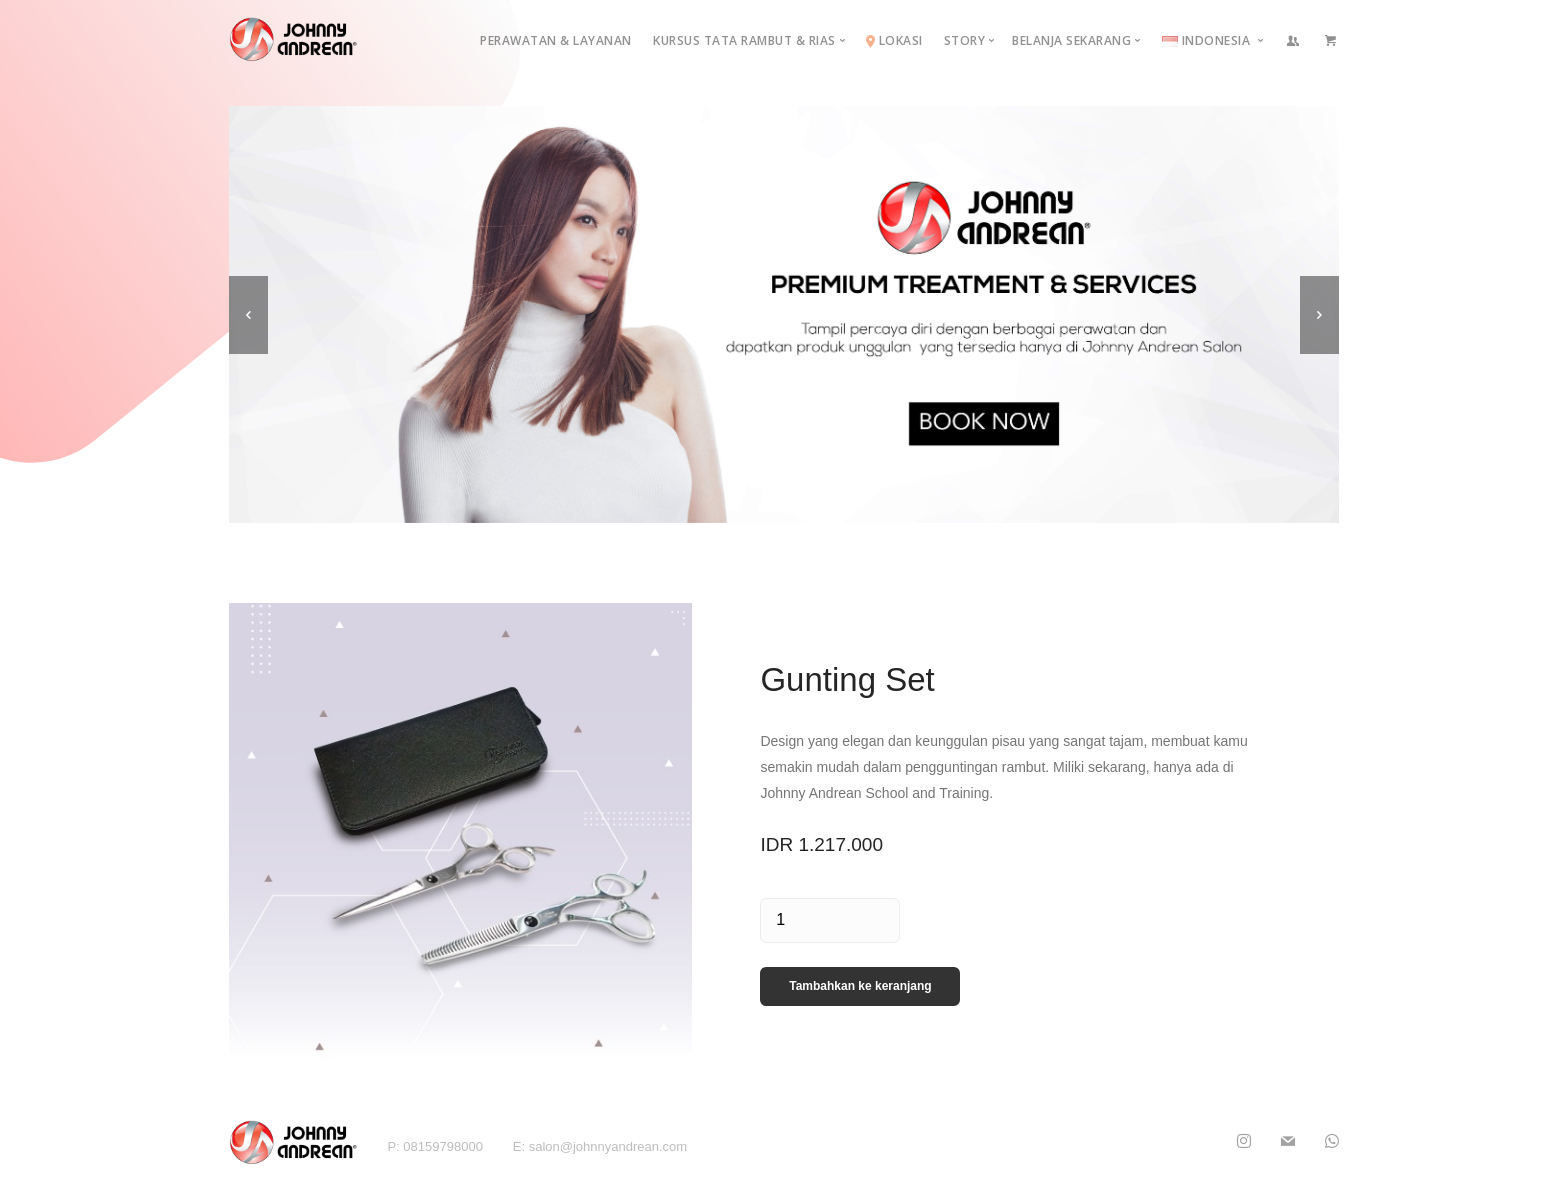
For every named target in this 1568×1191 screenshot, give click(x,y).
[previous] (248, 315)
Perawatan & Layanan (556, 40)
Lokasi (894, 40)
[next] (1319, 315)
